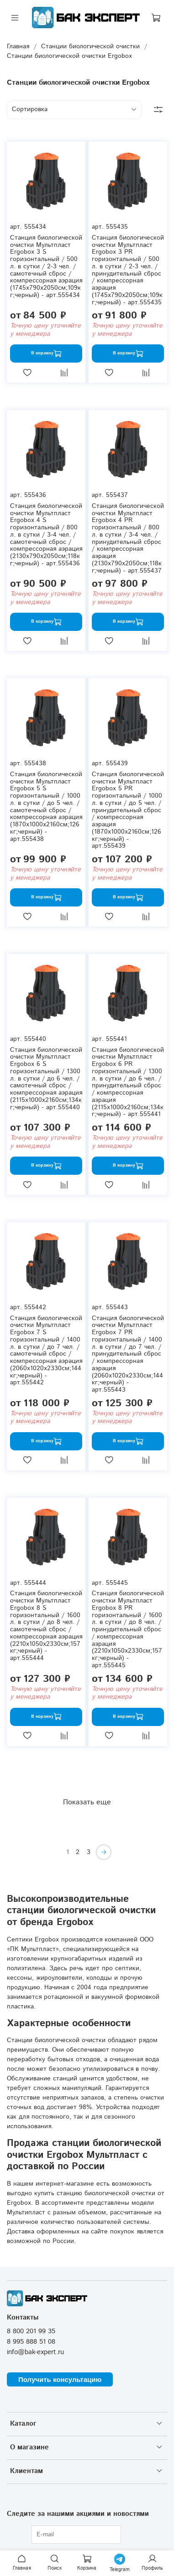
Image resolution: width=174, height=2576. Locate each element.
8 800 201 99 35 (31, 2331)
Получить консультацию (59, 2379)
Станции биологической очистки (90, 46)
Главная (18, 46)
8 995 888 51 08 (31, 2342)
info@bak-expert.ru (35, 2352)
